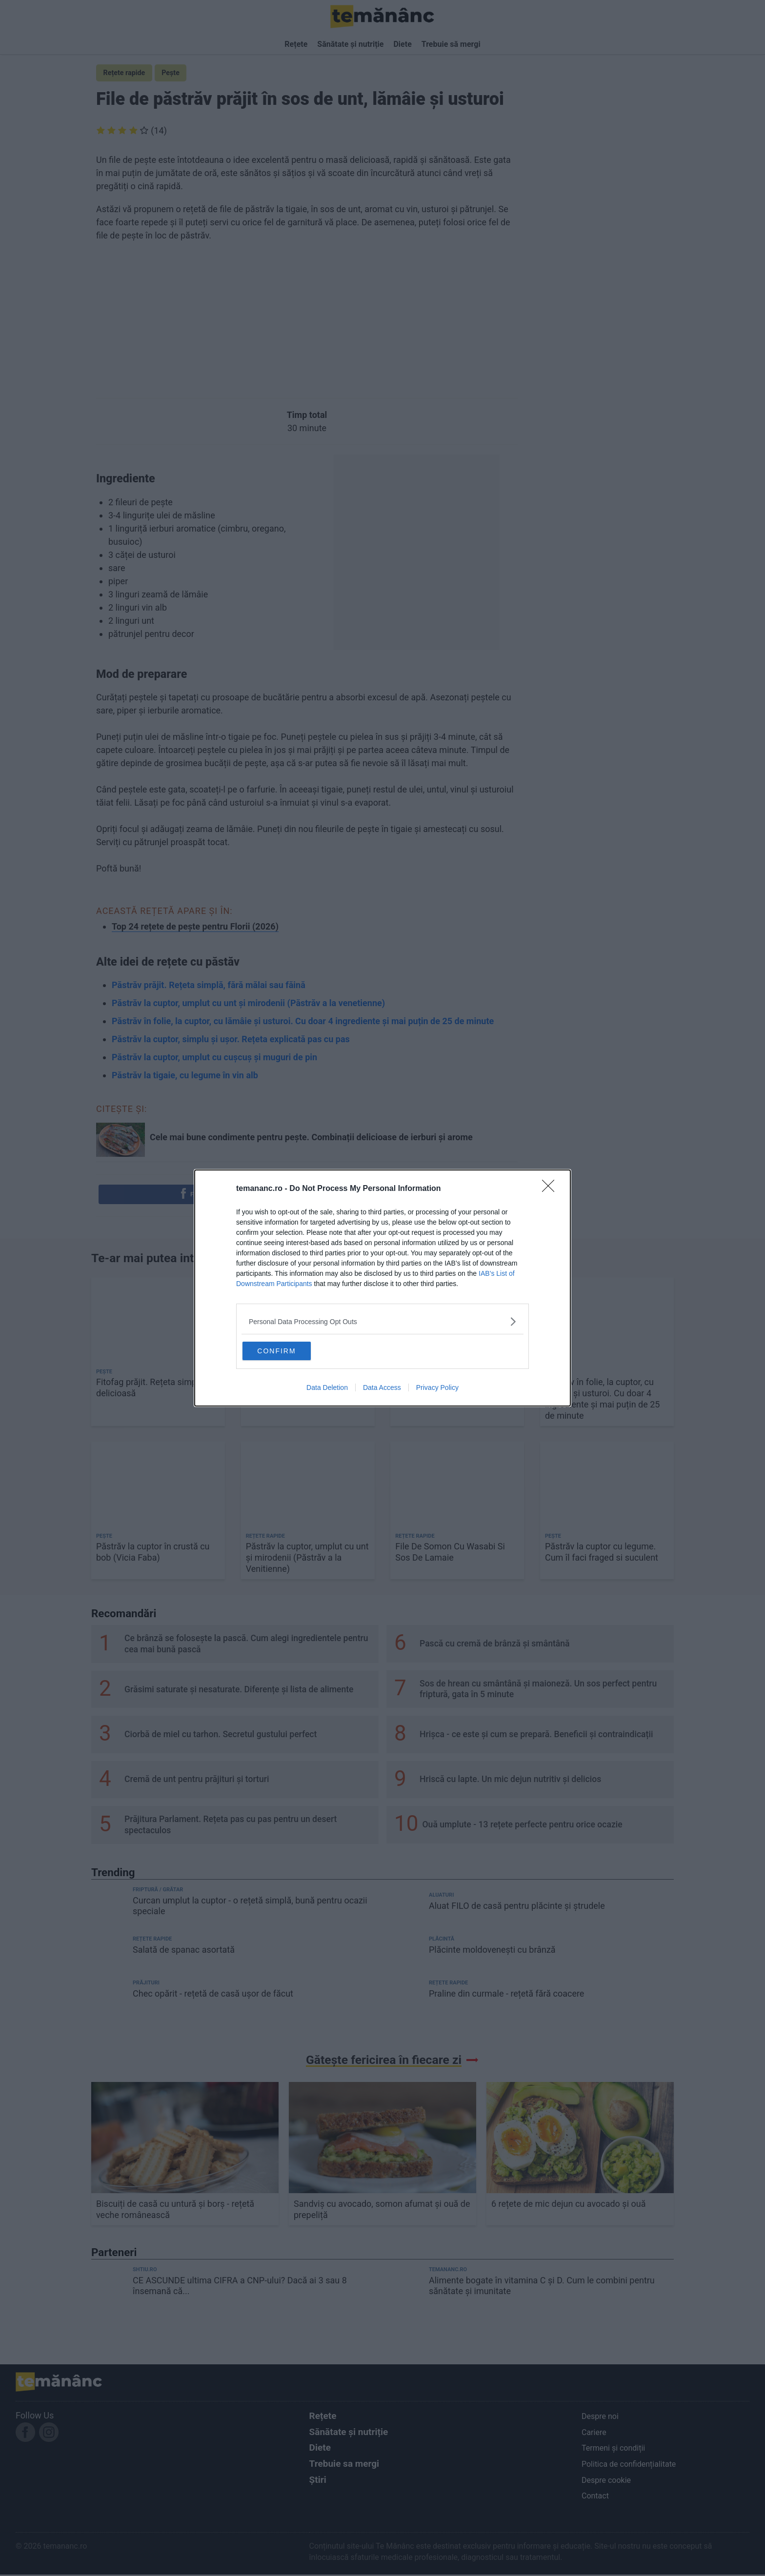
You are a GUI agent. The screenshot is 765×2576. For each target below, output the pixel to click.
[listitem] (382, 1320)
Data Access (382, 1389)
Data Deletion (327, 1389)
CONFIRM (291, 1350)
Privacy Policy (437, 1389)
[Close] (551, 1187)
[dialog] (382, 1288)
